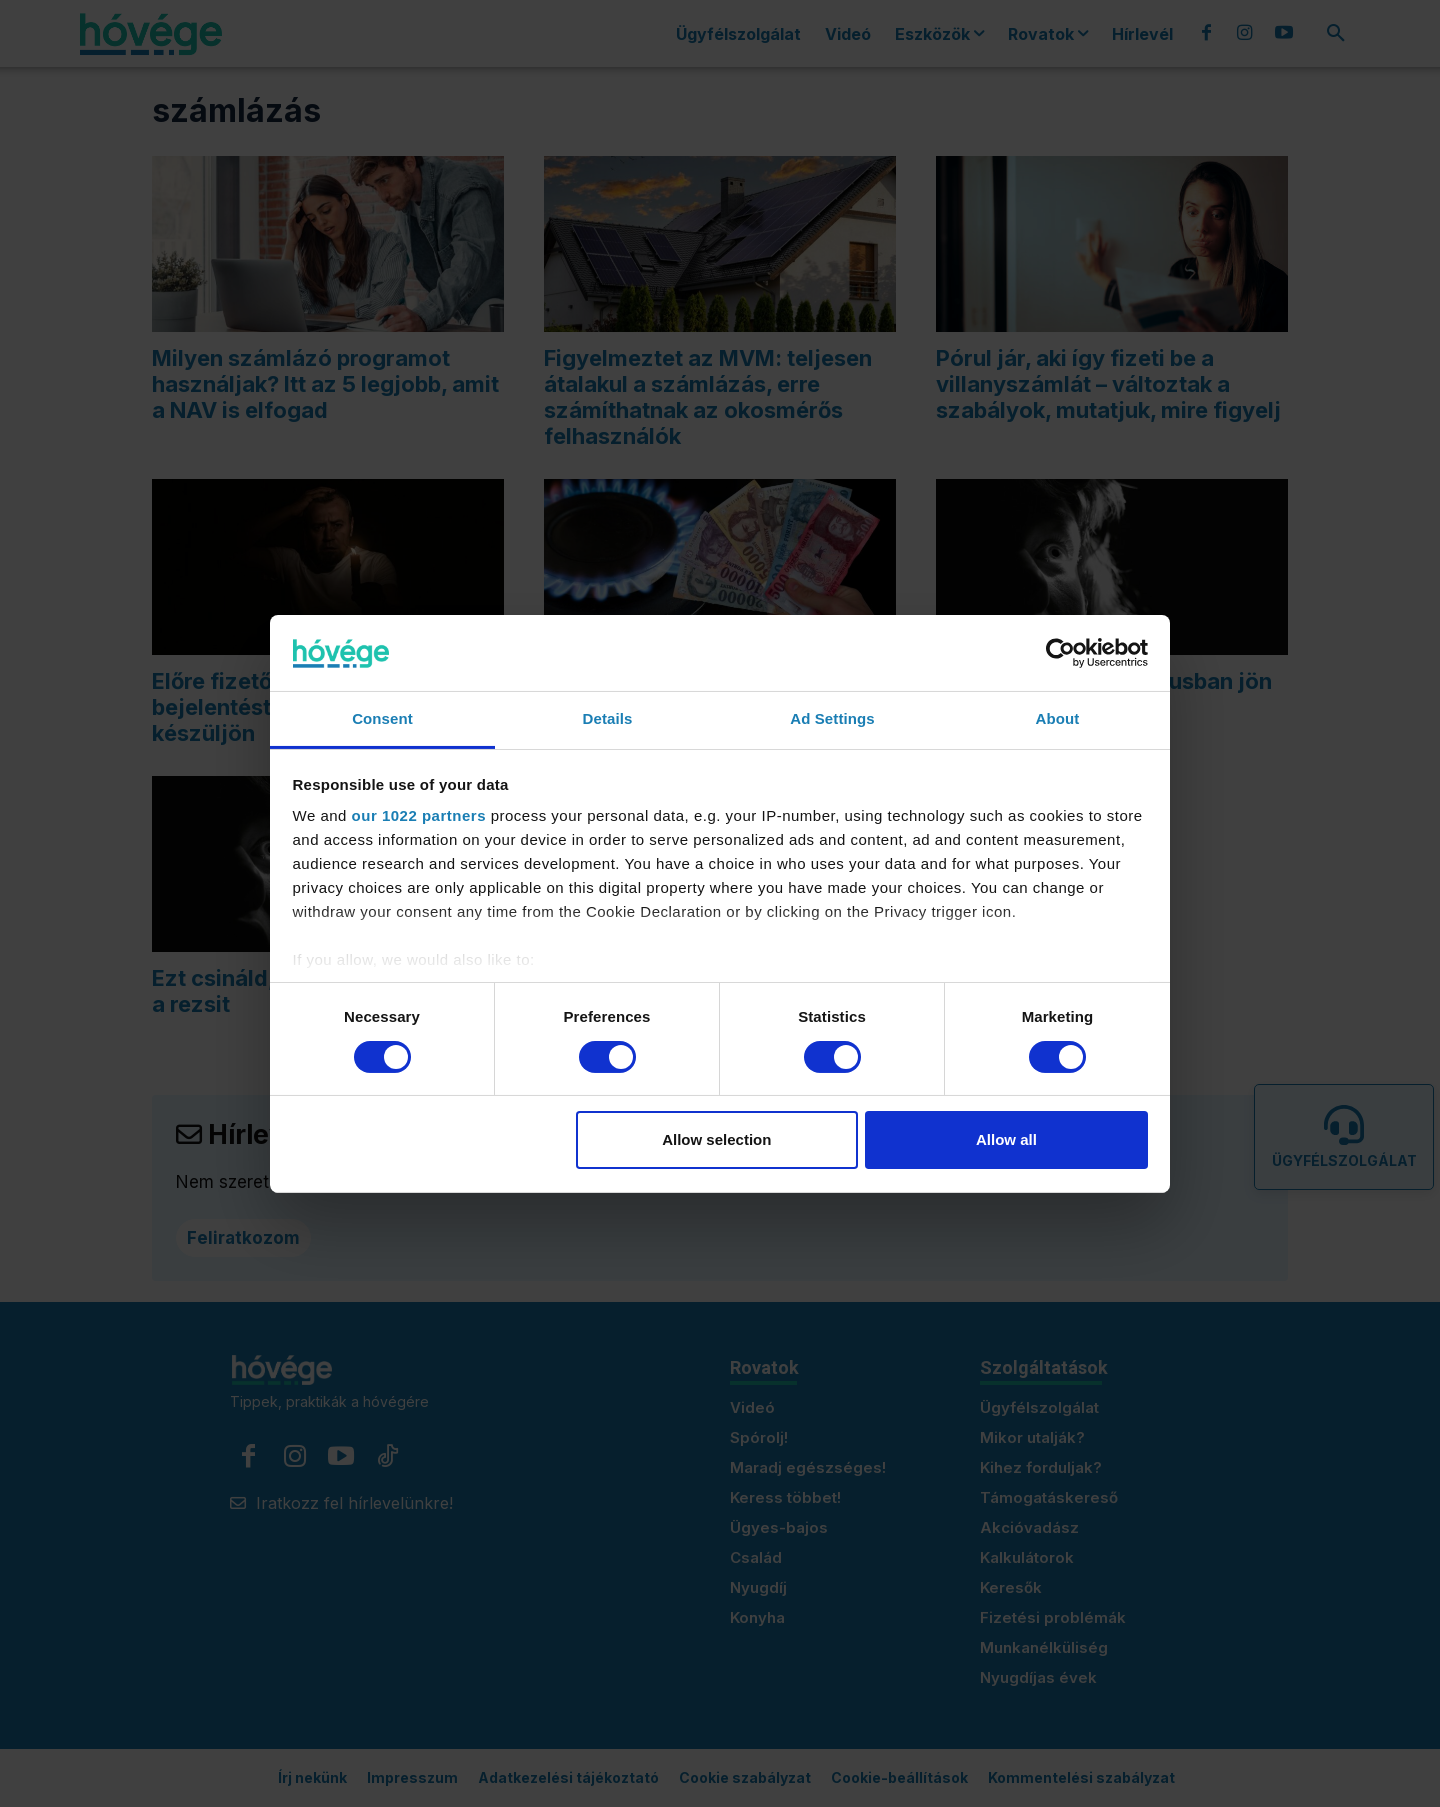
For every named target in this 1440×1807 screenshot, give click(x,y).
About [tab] (1058, 718)
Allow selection (716, 1139)
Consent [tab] (382, 718)
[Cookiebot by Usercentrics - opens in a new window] (1060, 653)
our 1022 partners (419, 815)
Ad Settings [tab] (832, 718)
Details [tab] (608, 718)
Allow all (1006, 1139)
